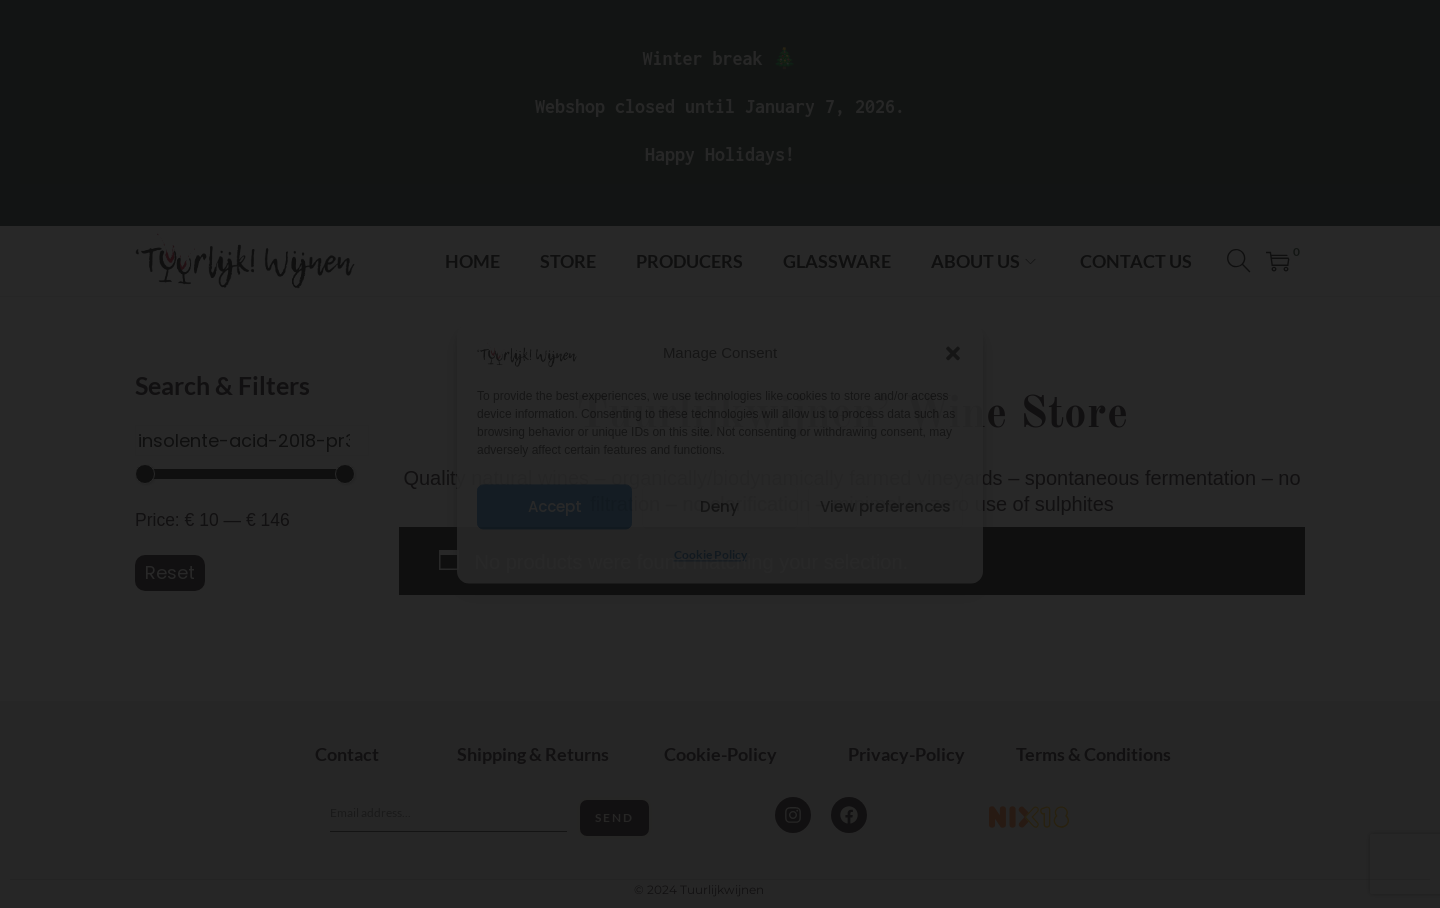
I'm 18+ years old (720, 494)
